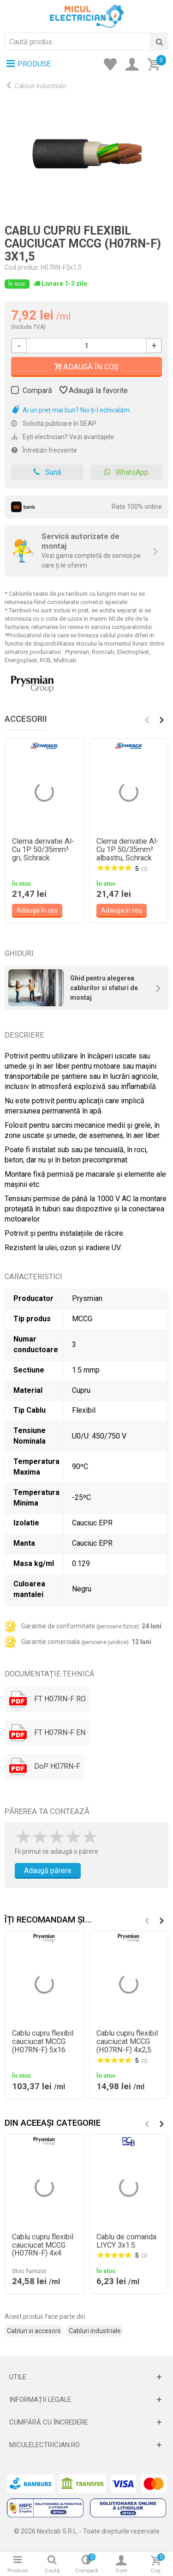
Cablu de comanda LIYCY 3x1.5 (126, 2241)
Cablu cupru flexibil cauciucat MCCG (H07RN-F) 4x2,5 (127, 2041)
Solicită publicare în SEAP (53, 423)
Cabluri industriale (40, 86)
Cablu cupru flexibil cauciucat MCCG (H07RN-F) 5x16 (42, 2041)
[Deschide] (86, 2377)
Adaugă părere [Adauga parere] (48, 1870)
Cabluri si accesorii (33, 2330)
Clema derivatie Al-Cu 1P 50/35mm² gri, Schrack (43, 849)
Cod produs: (22, 267)
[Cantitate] (86, 345)
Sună (47, 472)
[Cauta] (159, 41)
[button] (161, 720)
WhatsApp (126, 472)
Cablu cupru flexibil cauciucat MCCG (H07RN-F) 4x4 (42, 2245)
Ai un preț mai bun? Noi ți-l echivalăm (70, 410)
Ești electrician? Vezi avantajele (62, 437)
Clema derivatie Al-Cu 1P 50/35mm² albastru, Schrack (127, 849)
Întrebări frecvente (44, 450)
